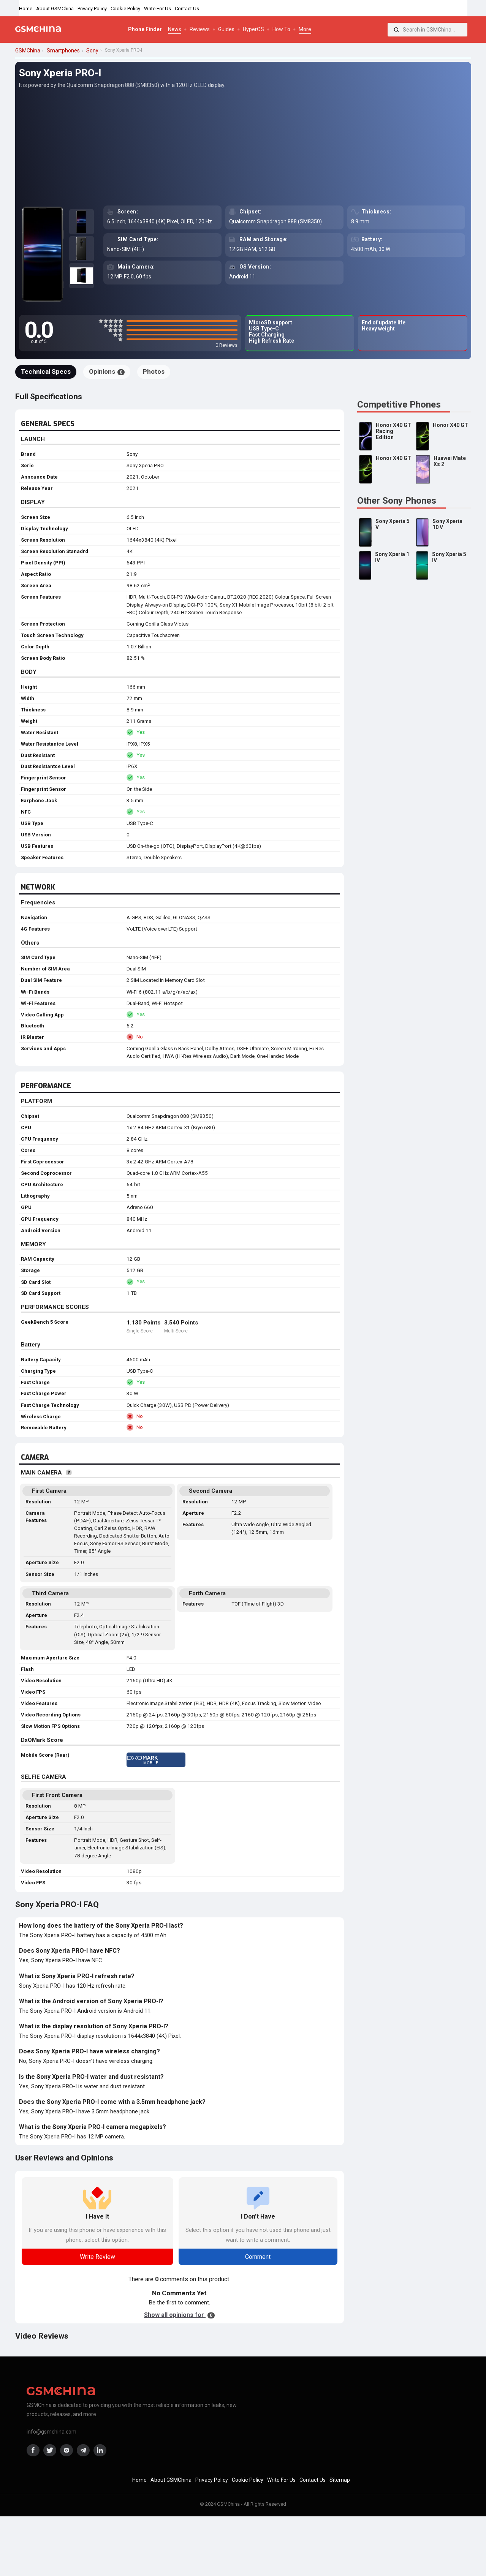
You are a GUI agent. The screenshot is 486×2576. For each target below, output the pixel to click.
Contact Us (187, 8)
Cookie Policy (125, 8)
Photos (154, 371)
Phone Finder (145, 29)
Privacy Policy (92, 8)
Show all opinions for (179, 2314)
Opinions (107, 371)
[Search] (396, 29)
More (305, 29)
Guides (226, 29)
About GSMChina (55, 8)
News (174, 29)
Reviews (200, 29)
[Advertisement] (243, 146)
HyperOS (253, 29)
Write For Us (157, 8)
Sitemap (339, 2480)
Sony (132, 454)
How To (281, 29)
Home (25, 8)
